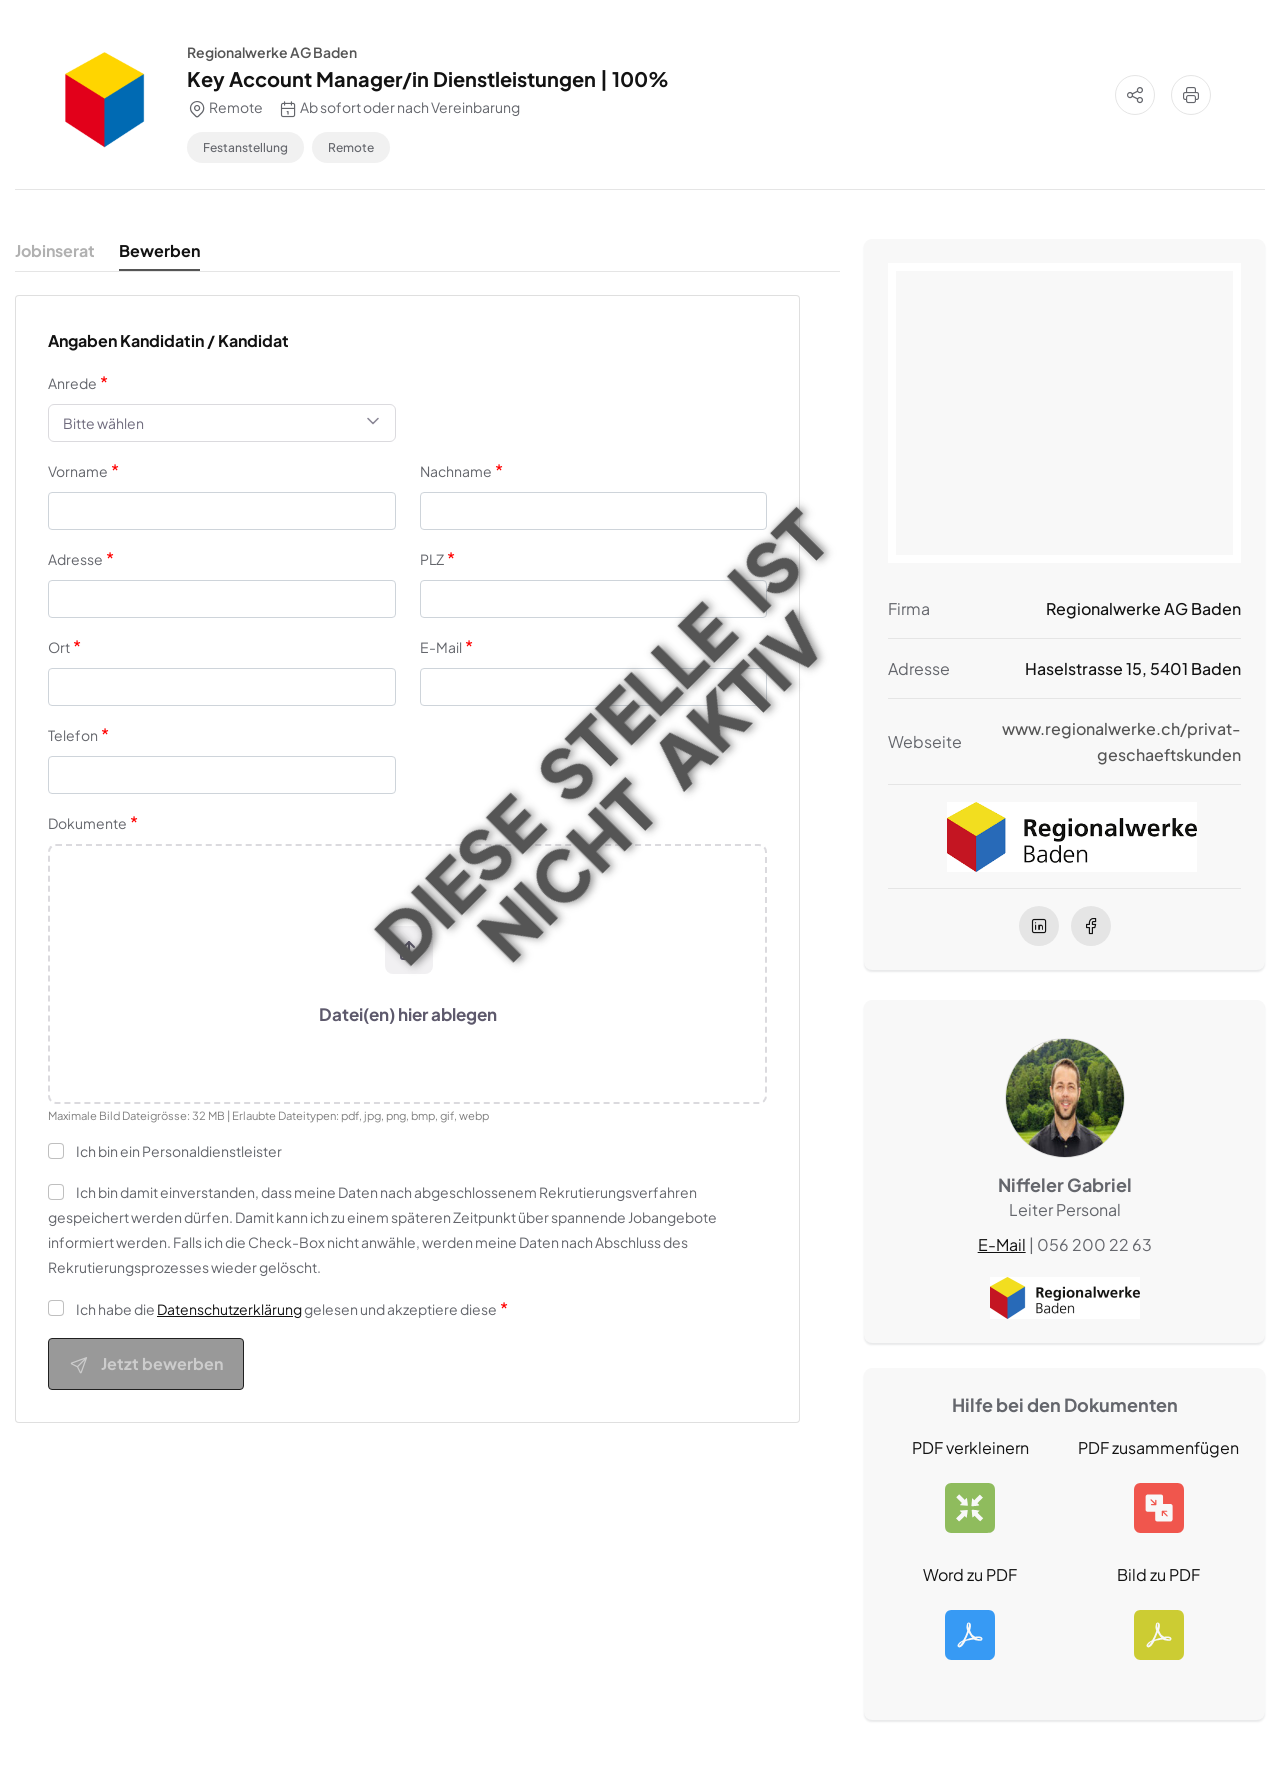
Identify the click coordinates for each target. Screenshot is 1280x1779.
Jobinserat (55, 250)
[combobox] (222, 423)
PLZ (432, 559)
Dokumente (87, 823)
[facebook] (1091, 925)
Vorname (78, 471)
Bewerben (159, 250)
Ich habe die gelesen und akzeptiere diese (286, 1309)
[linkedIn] (1039, 925)
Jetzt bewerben (146, 1364)
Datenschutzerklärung (229, 1309)
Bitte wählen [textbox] (103, 423)
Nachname (456, 471)
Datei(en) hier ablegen (408, 1014)
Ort (59, 647)
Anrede (72, 383)
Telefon (73, 735)
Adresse (75, 559)
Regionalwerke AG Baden (272, 52)
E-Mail (441, 647)
